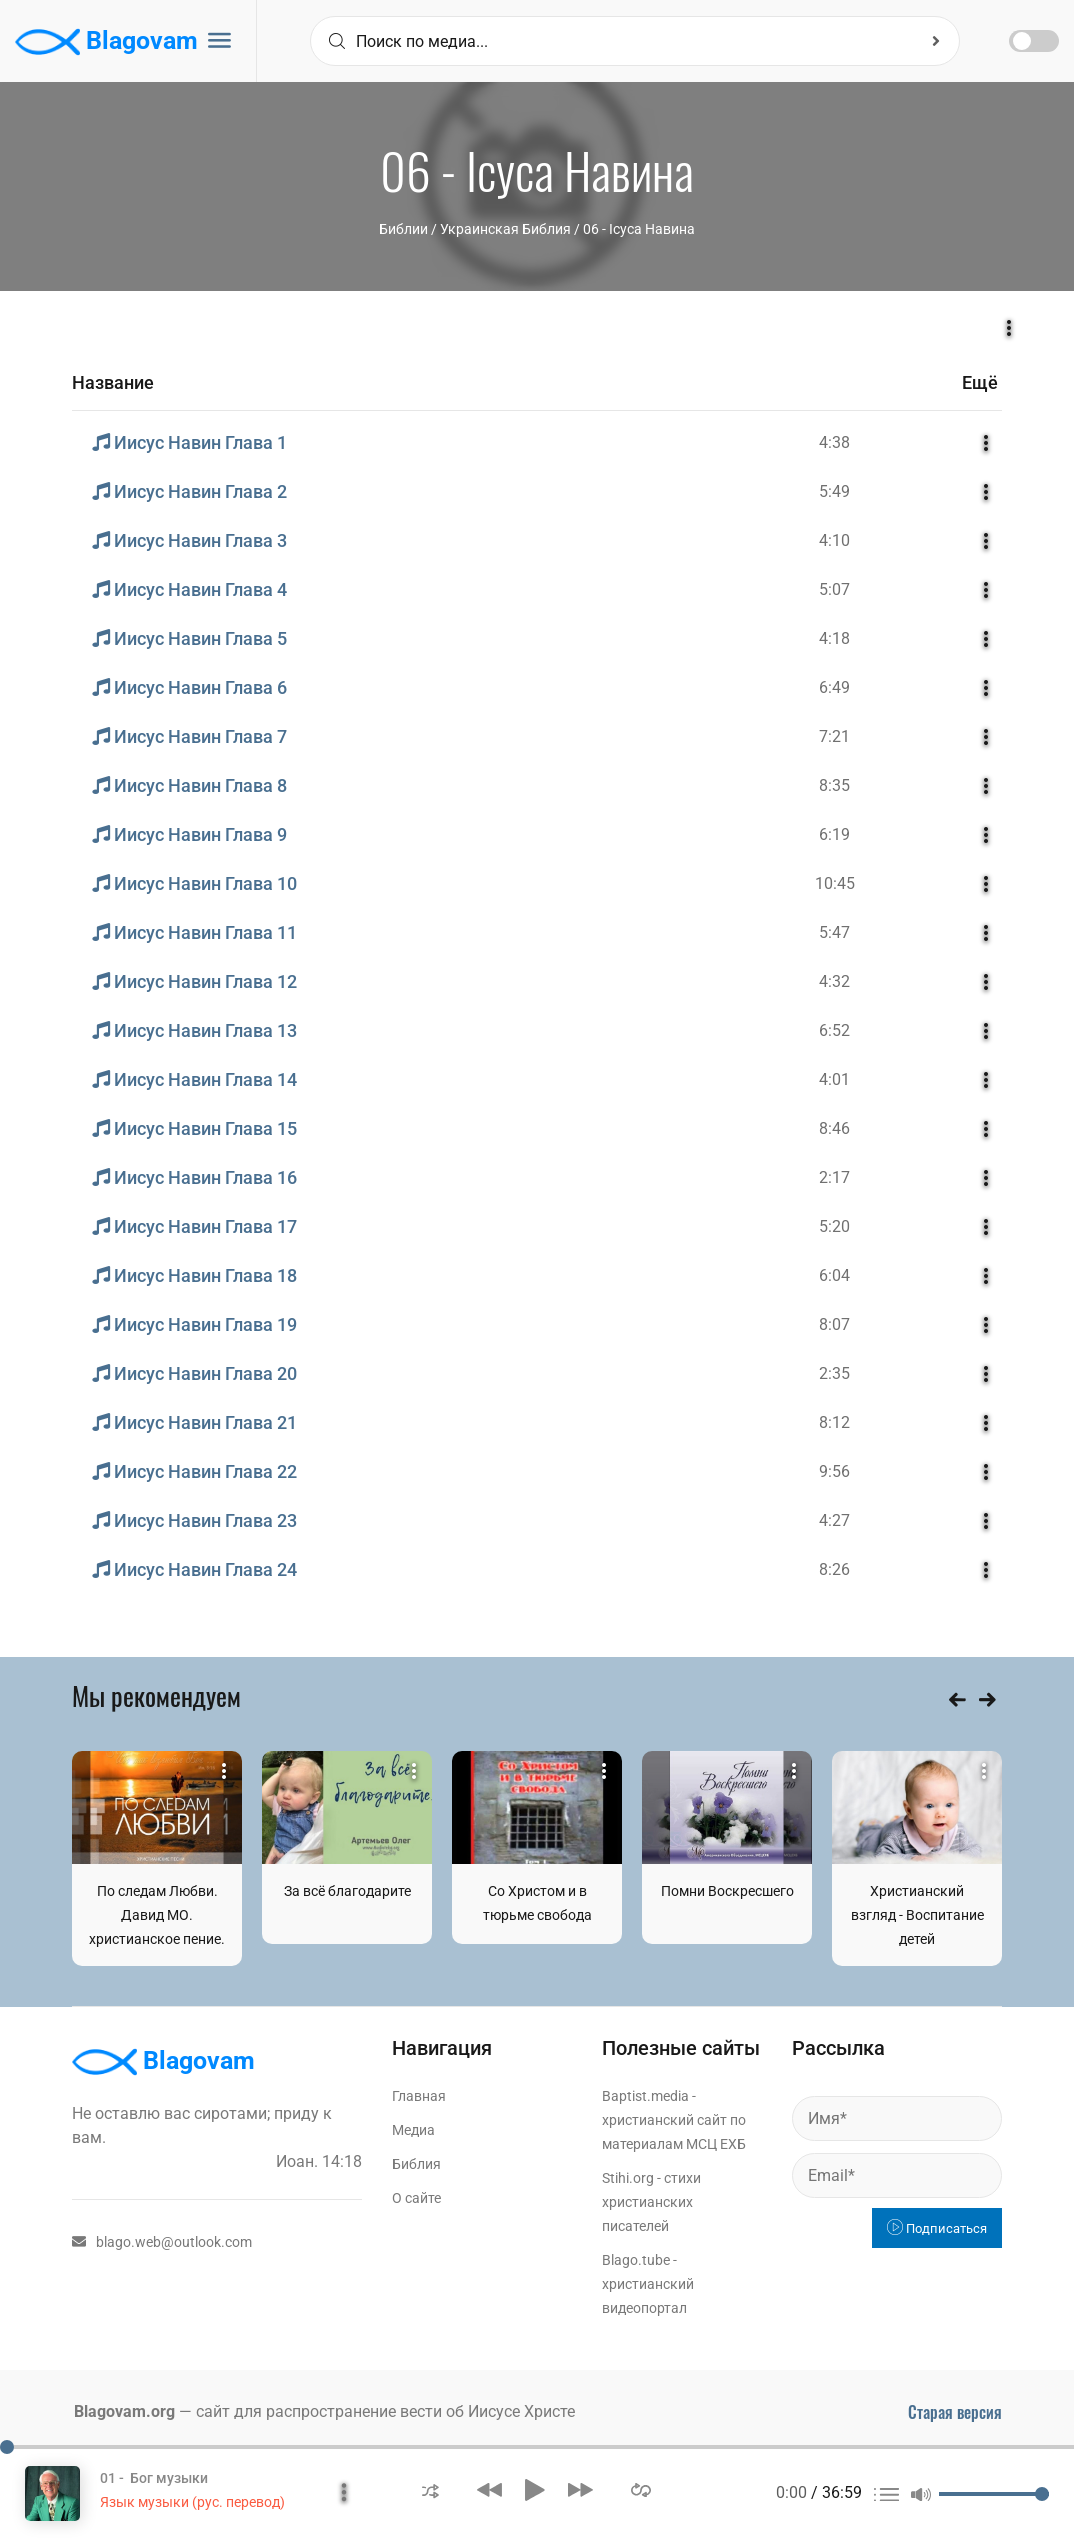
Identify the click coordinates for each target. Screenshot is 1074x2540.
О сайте (416, 2198)
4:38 (834, 442)
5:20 (834, 1226)
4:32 (834, 981)
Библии (403, 229)
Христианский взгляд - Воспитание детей (917, 1915)
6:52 (834, 1030)
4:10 (834, 540)
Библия (416, 2164)
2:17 (834, 1177)
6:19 (834, 834)
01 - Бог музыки (154, 2478)
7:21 (834, 736)
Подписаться (937, 2228)
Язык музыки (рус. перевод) (192, 2502)
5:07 (834, 589)
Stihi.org (628, 2178)
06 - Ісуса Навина (639, 229)
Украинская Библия (505, 229)
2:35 (834, 1373)
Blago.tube (636, 2260)
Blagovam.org (124, 2411)
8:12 (834, 1422)
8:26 (834, 1569)
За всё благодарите (347, 1891)
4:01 (834, 1079)
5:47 (834, 932)
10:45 (835, 883)
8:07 (834, 1324)
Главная (419, 2096)
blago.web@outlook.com (162, 2242)
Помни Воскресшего (727, 1891)
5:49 (834, 491)
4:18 (834, 638)
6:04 (834, 1275)
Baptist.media (645, 2096)
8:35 (834, 785)
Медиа (413, 2130)
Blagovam (106, 42)
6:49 (834, 687)
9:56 (834, 1471)
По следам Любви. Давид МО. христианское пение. (157, 1915)
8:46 (834, 1128)
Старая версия (955, 2412)
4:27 (834, 1520)
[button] (430, 2489)
